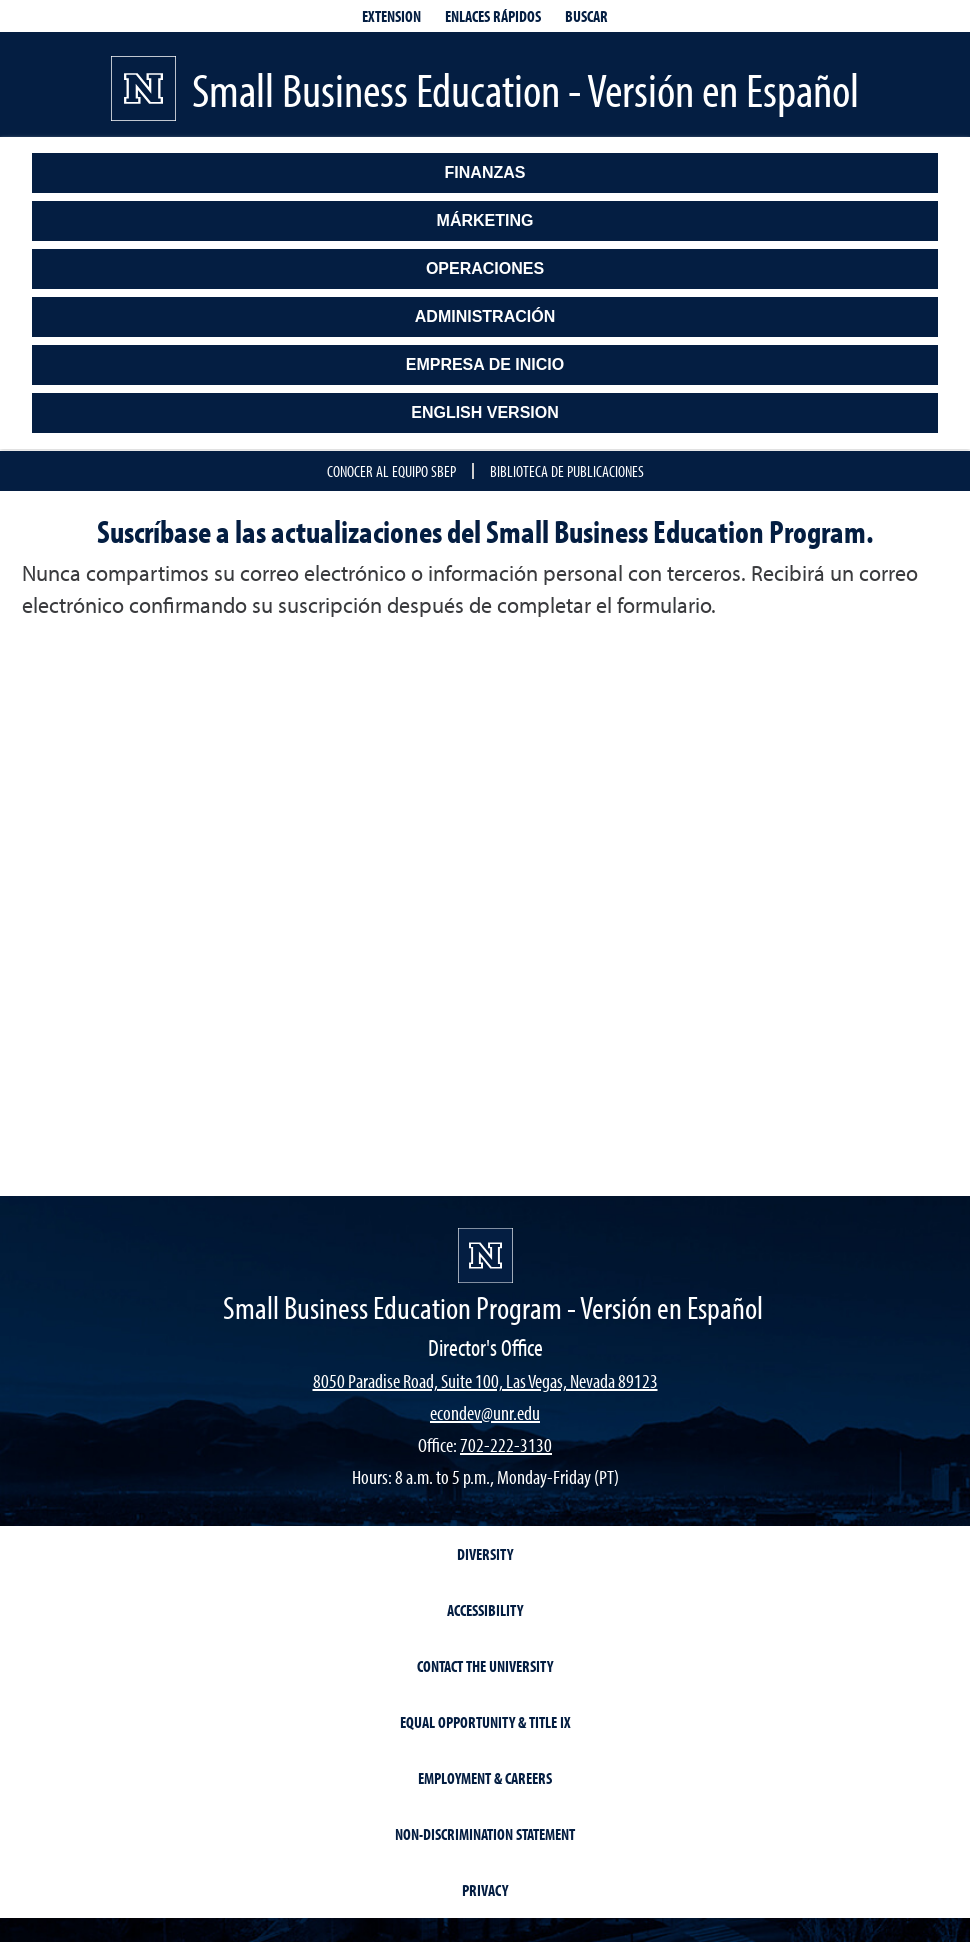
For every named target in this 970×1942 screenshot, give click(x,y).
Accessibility (485, 1610)
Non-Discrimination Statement (485, 1834)
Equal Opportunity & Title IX (485, 1722)
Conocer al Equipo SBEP (391, 471)
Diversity (485, 1554)
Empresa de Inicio (485, 364)
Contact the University (485, 1666)
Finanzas (485, 172)
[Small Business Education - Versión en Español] (485, 1255)
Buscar (586, 16)
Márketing (485, 220)
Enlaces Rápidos (493, 16)
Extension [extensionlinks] (391, 16)
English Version (485, 412)
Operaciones (485, 268)
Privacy (485, 1890)
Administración (485, 316)
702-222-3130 (506, 1444)
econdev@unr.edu (485, 1412)
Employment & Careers (485, 1778)
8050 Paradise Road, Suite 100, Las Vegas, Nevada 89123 (485, 1380)
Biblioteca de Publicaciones (567, 471)
